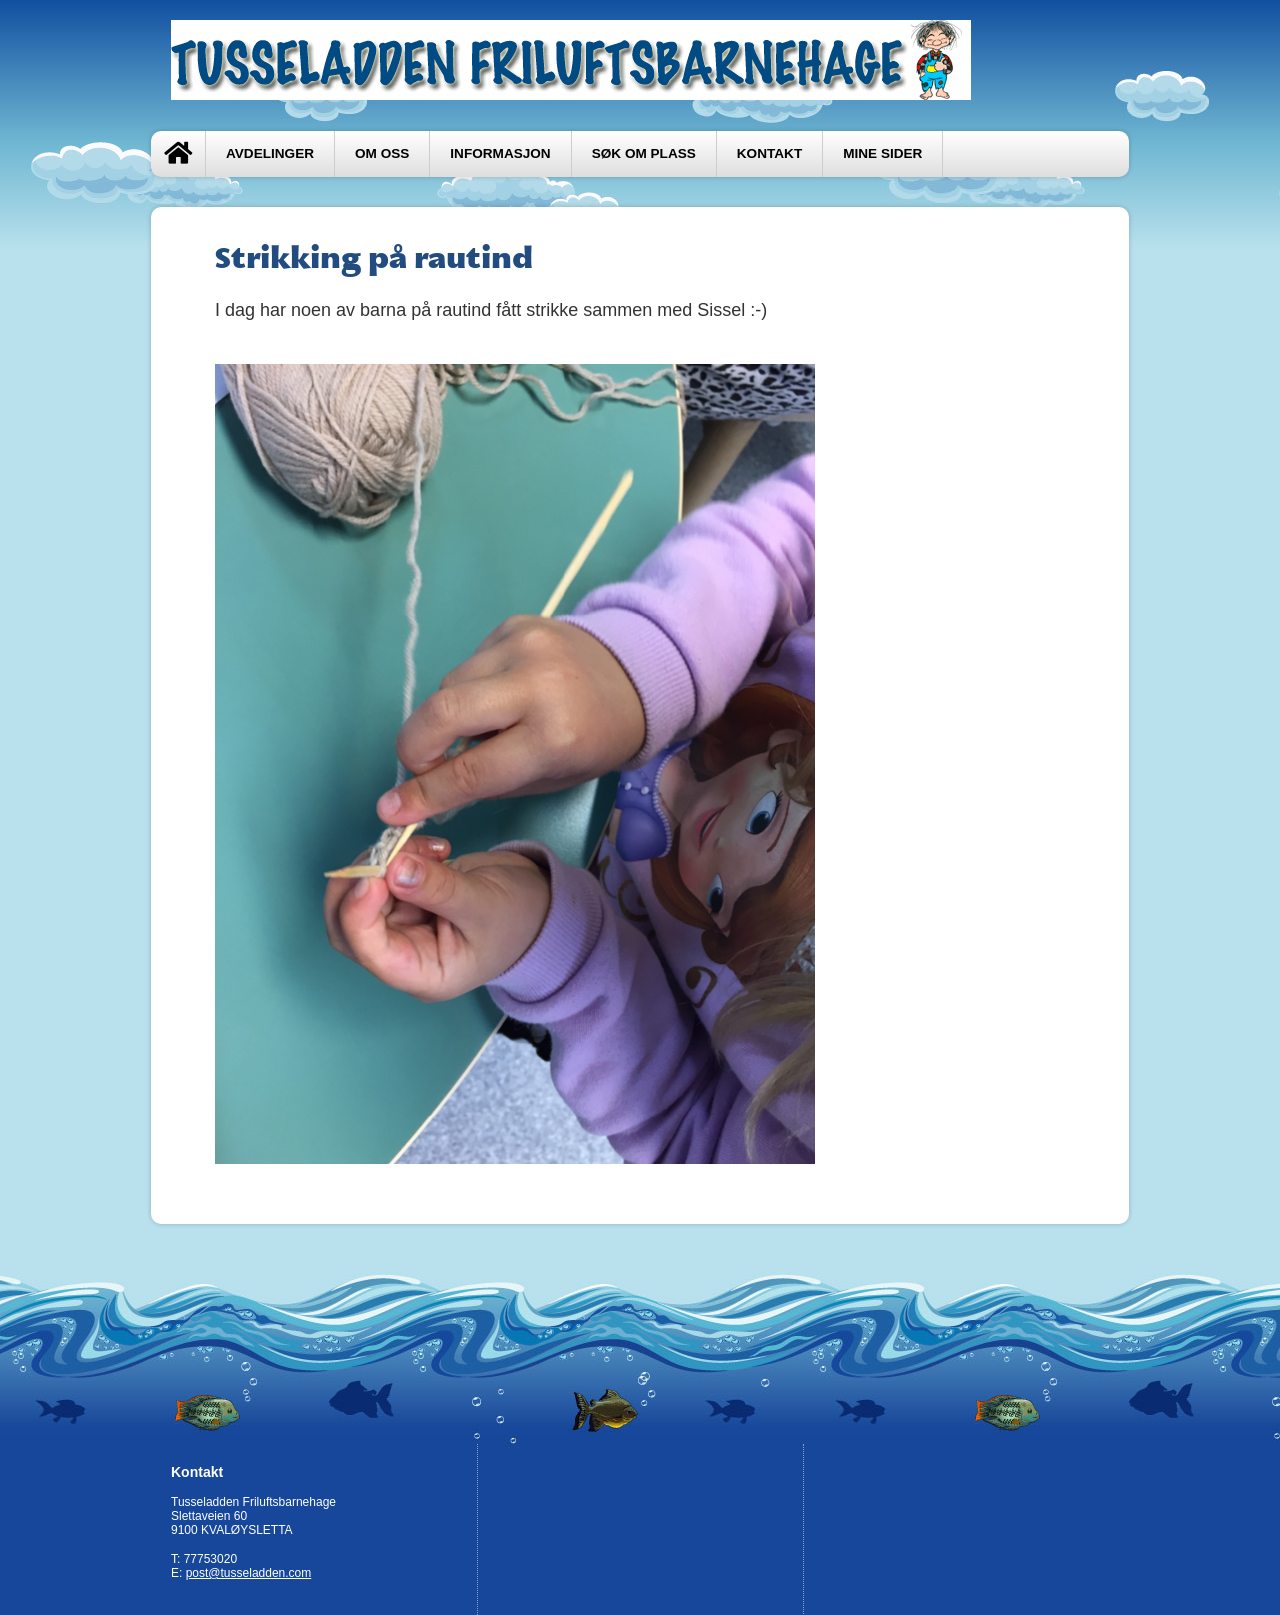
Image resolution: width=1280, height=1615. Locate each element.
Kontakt (769, 153)
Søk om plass (644, 153)
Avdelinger (270, 153)
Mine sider (882, 153)
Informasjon (500, 153)
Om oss (382, 153)
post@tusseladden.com (249, 1573)
